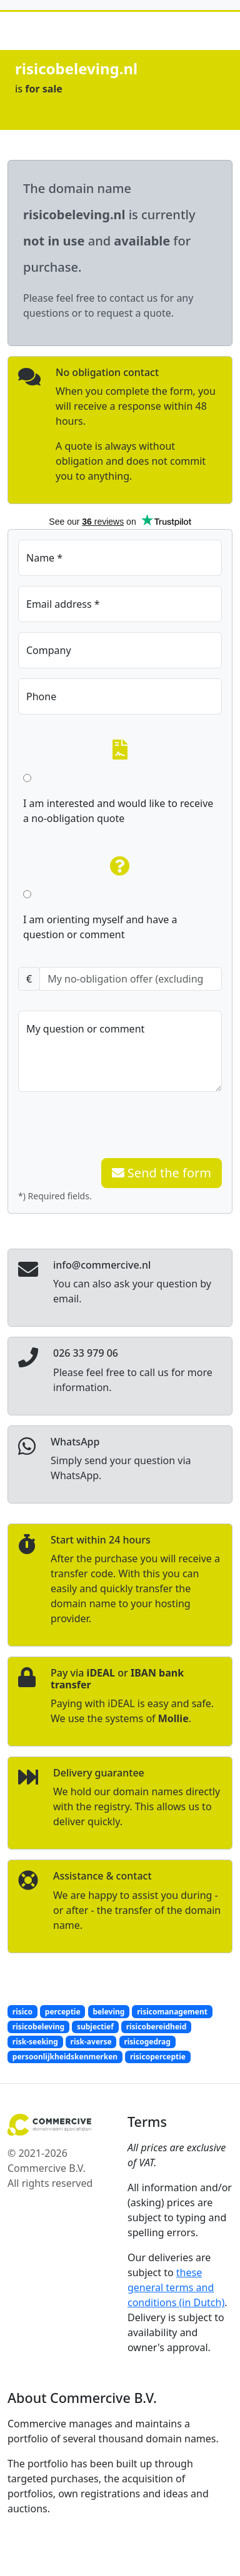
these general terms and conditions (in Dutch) (176, 2287)
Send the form (161, 1172)
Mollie (173, 1718)
